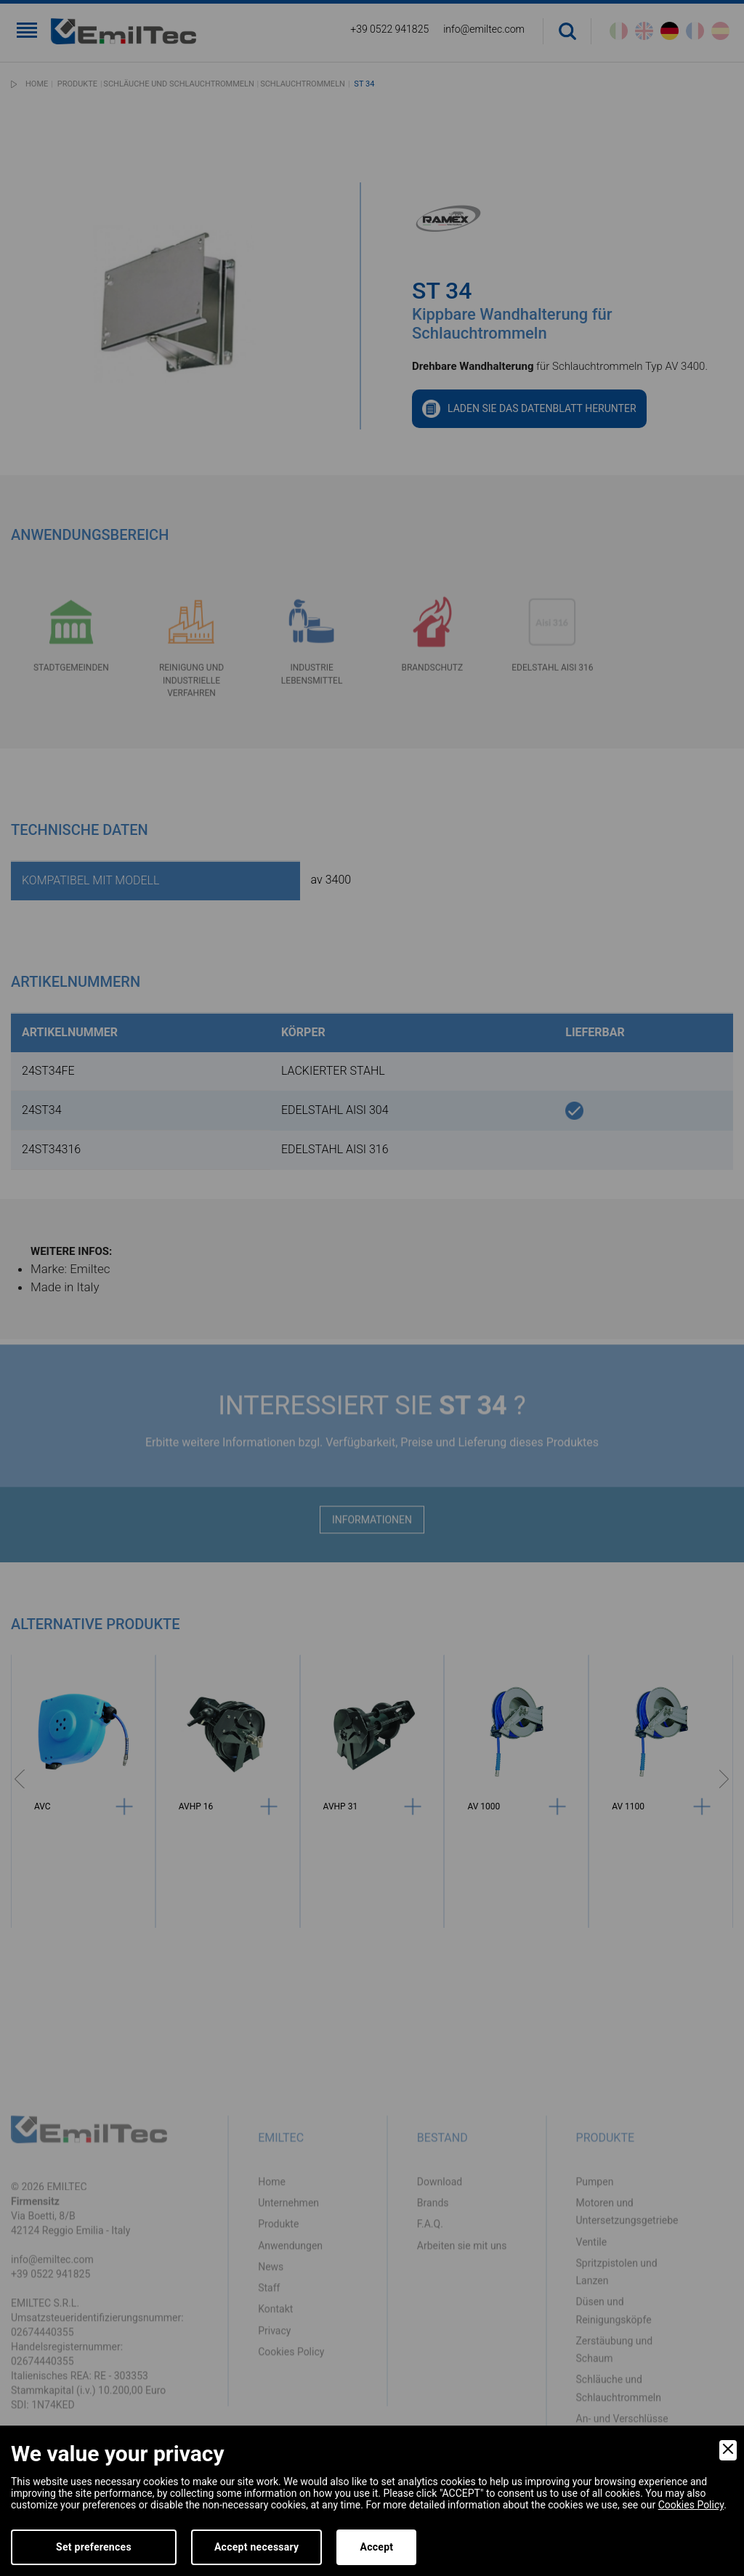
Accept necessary (256, 2547)
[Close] (728, 2450)
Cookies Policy (691, 2505)
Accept (376, 2547)
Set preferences (94, 2547)
